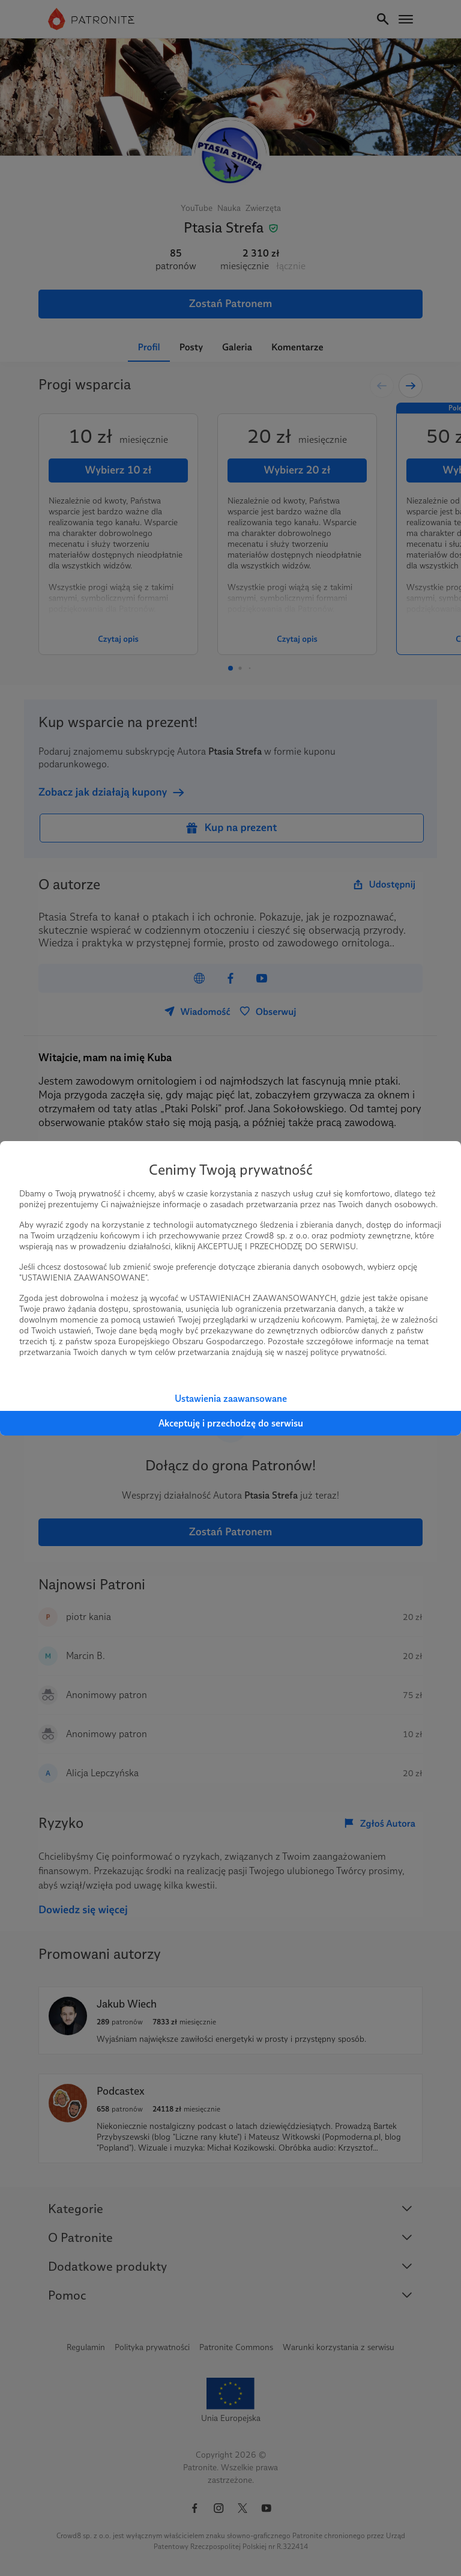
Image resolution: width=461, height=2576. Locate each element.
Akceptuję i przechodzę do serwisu (230, 1423)
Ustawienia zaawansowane (231, 1398)
